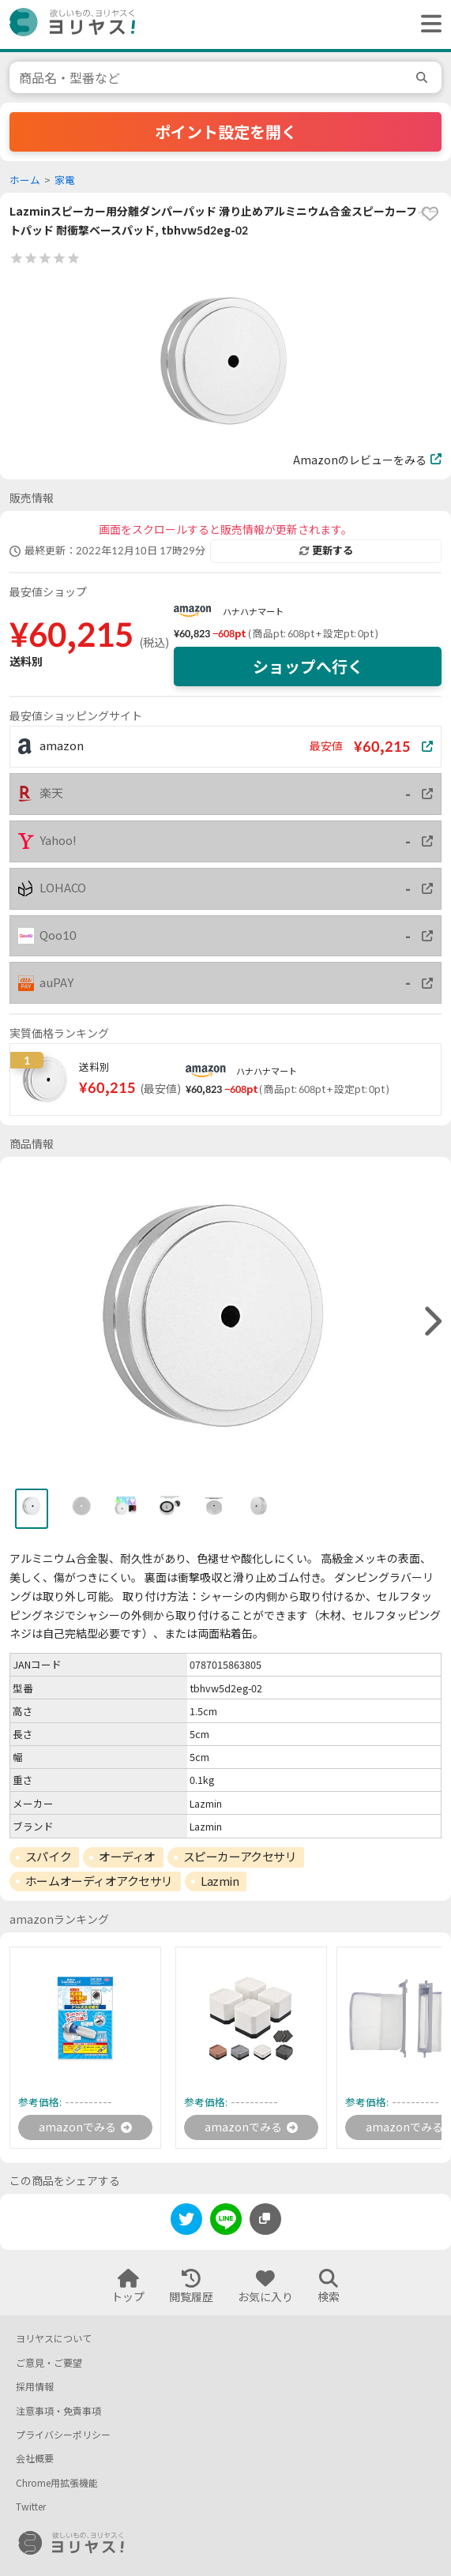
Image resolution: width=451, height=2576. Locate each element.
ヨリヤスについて (54, 2339)
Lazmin (220, 1881)
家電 (64, 180)
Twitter (31, 2507)
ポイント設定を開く (226, 131)
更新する (326, 550)
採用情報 (35, 2387)
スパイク (48, 1856)
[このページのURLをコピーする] (265, 2219)
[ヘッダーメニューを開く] (427, 24)
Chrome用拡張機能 (57, 2483)
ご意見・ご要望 (49, 2363)
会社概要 (35, 2459)
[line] (226, 2221)
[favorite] (430, 214)
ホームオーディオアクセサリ (99, 1881)
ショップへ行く (308, 666)
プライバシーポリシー (63, 2435)
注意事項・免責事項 (58, 2411)
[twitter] (186, 2221)
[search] (424, 77)
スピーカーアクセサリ (240, 1856)
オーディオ (127, 1856)
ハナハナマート (253, 611)
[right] (431, 1322)
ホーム (24, 180)
